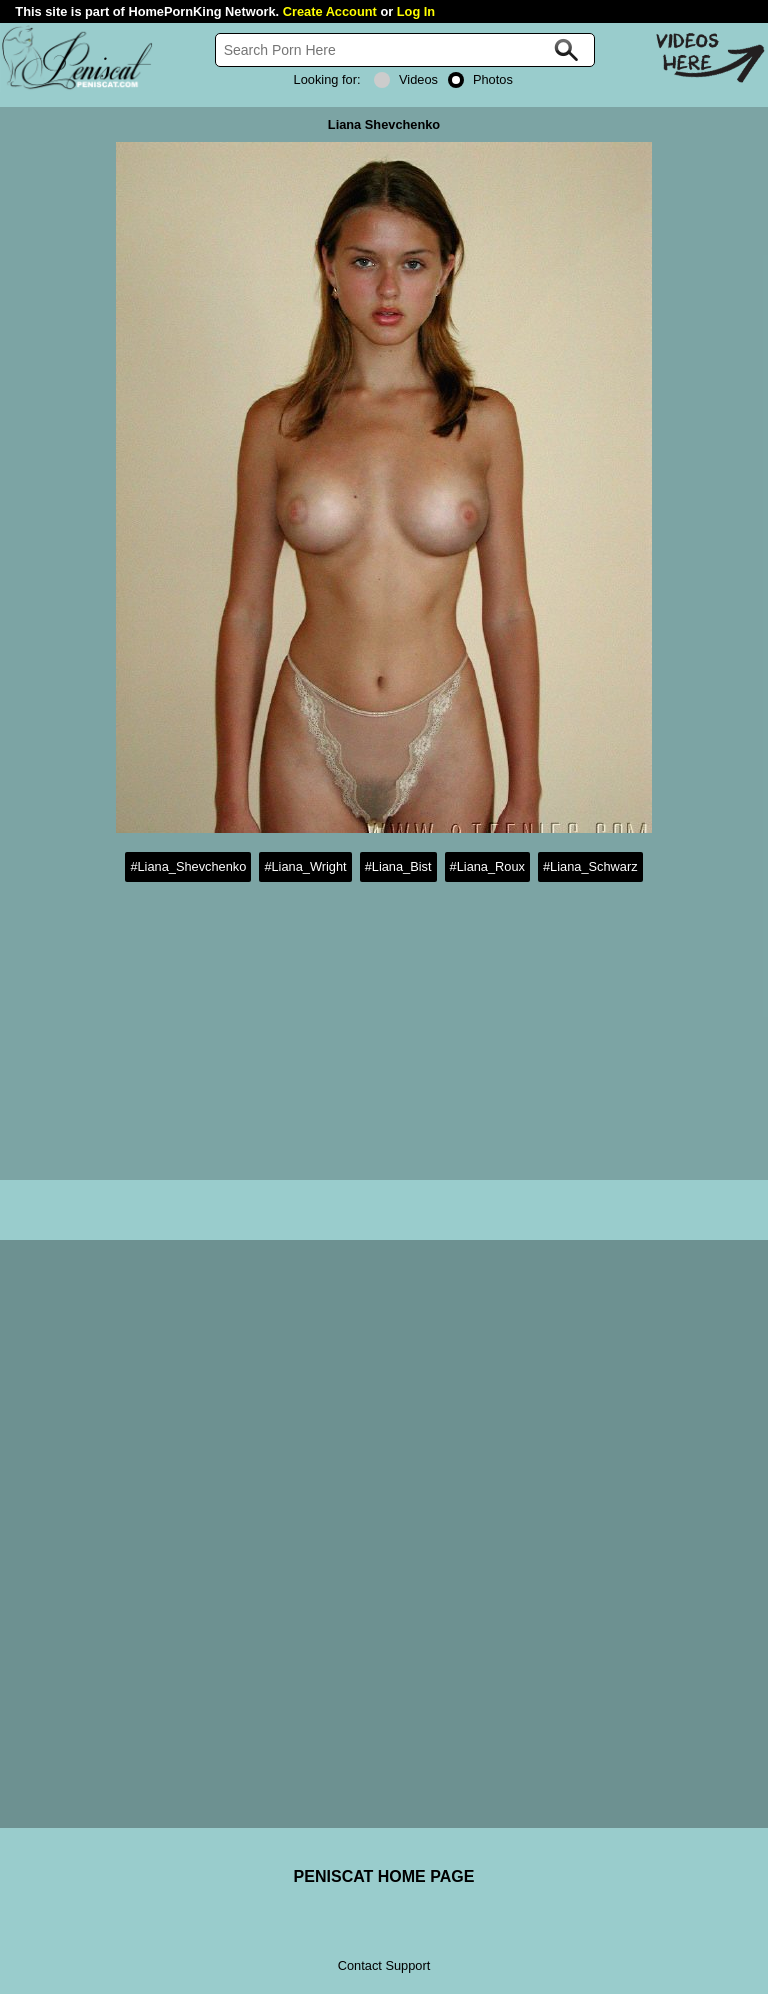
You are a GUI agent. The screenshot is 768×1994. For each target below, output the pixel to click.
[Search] (405, 50)
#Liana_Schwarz (590, 866)
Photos (480, 79)
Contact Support (384, 1965)
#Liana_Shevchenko (188, 866)
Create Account (330, 11)
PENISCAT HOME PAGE (384, 1876)
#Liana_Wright (305, 866)
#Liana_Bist (398, 866)
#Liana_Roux (487, 866)
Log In (416, 11)
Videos (406, 79)
